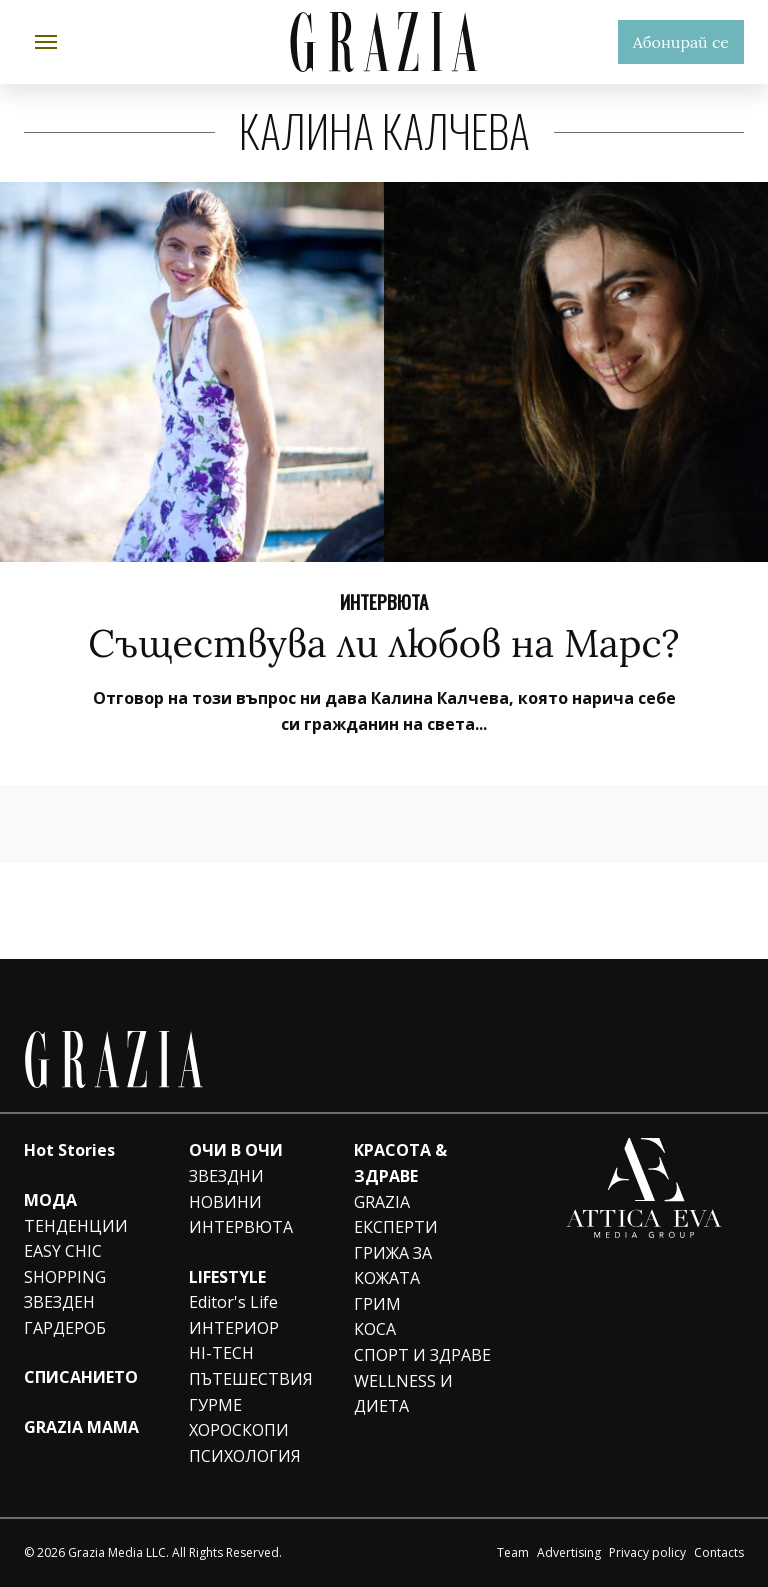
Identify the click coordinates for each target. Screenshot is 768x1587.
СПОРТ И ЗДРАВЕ (422, 1355)
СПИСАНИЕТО (81, 1377)
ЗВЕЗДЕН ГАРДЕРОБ (65, 1315)
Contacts (719, 1552)
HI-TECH (221, 1353)
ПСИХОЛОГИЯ (245, 1456)
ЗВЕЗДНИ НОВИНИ (226, 1189)
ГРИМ (377, 1304)
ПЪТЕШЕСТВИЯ (251, 1379)
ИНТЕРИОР (234, 1328)
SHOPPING (65, 1277)
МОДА (50, 1200)
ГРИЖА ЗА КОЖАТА (393, 1266)
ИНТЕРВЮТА (384, 601)
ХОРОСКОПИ (239, 1430)
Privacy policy (647, 1552)
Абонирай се (681, 42)
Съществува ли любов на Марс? (383, 643)
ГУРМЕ (215, 1405)
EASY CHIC (63, 1251)
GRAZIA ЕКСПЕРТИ (396, 1215)
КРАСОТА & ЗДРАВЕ (400, 1163)
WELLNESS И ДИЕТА (403, 1394)
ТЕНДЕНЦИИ (76, 1226)
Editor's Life (233, 1302)
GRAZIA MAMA (81, 1427)
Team (513, 1552)
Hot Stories (69, 1150)
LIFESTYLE (227, 1277)
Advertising (569, 1552)
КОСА (375, 1329)
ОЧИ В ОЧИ (236, 1150)
